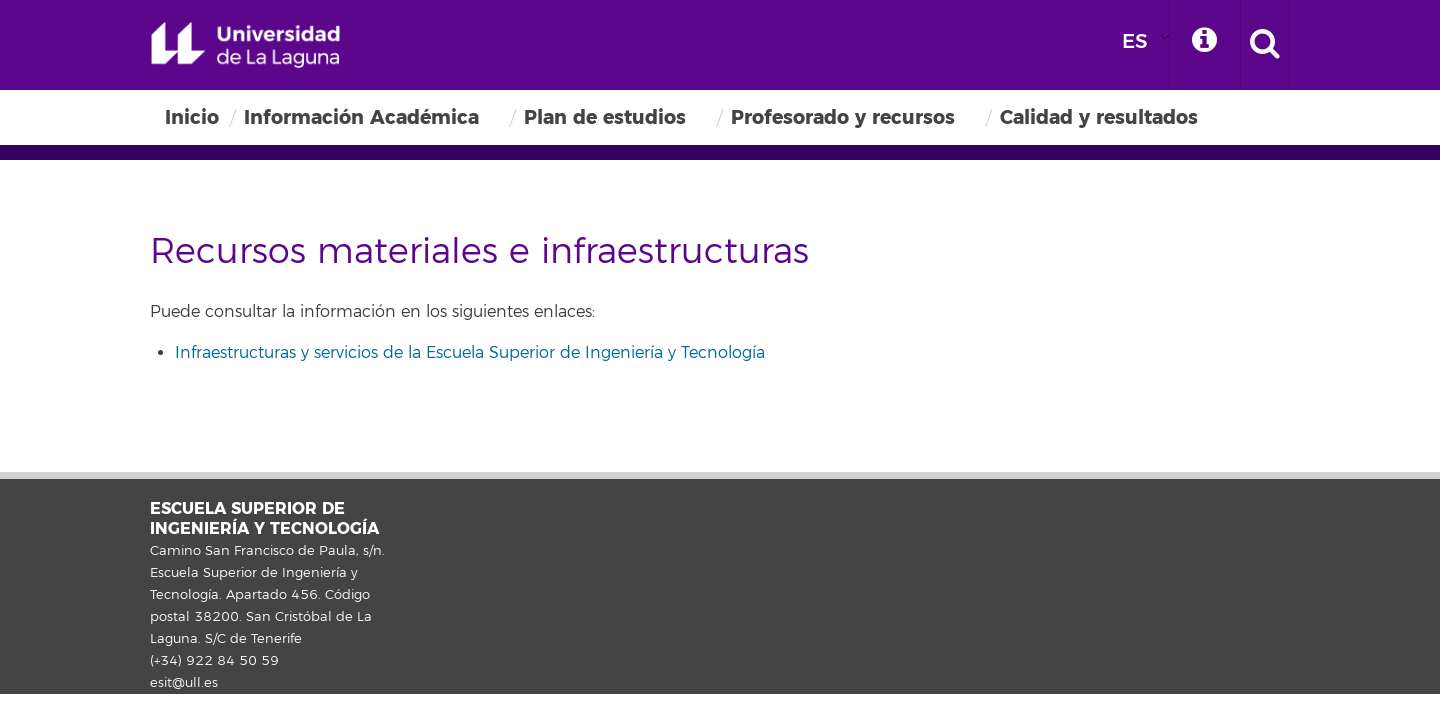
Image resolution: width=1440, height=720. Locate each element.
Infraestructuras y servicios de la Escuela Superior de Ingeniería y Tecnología (470, 353)
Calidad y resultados (1099, 117)
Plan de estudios (605, 117)
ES (1135, 41)
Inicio (192, 117)
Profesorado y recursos (843, 117)
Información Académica (361, 117)
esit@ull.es (184, 683)
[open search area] (1265, 45)
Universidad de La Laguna (245, 45)
